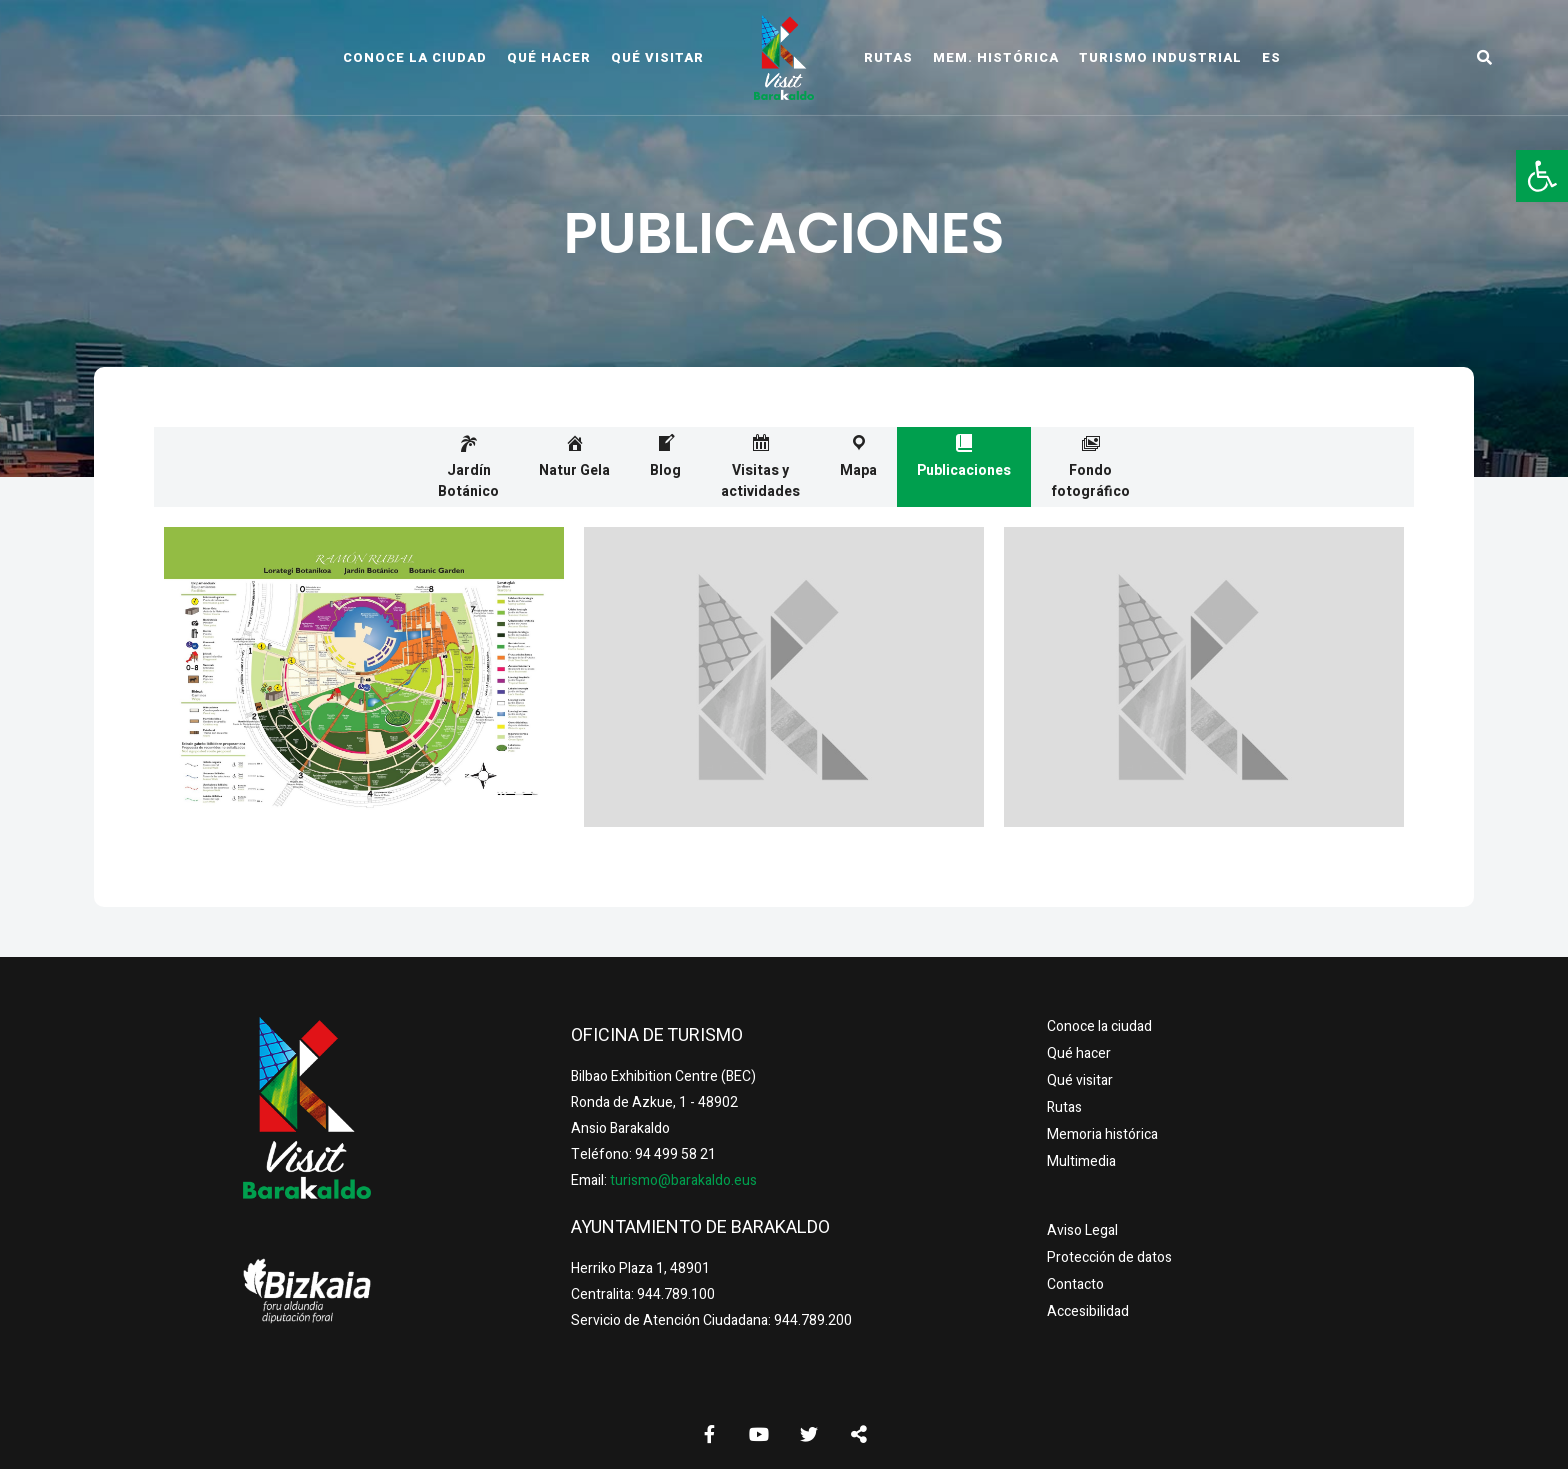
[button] (1542, 176)
